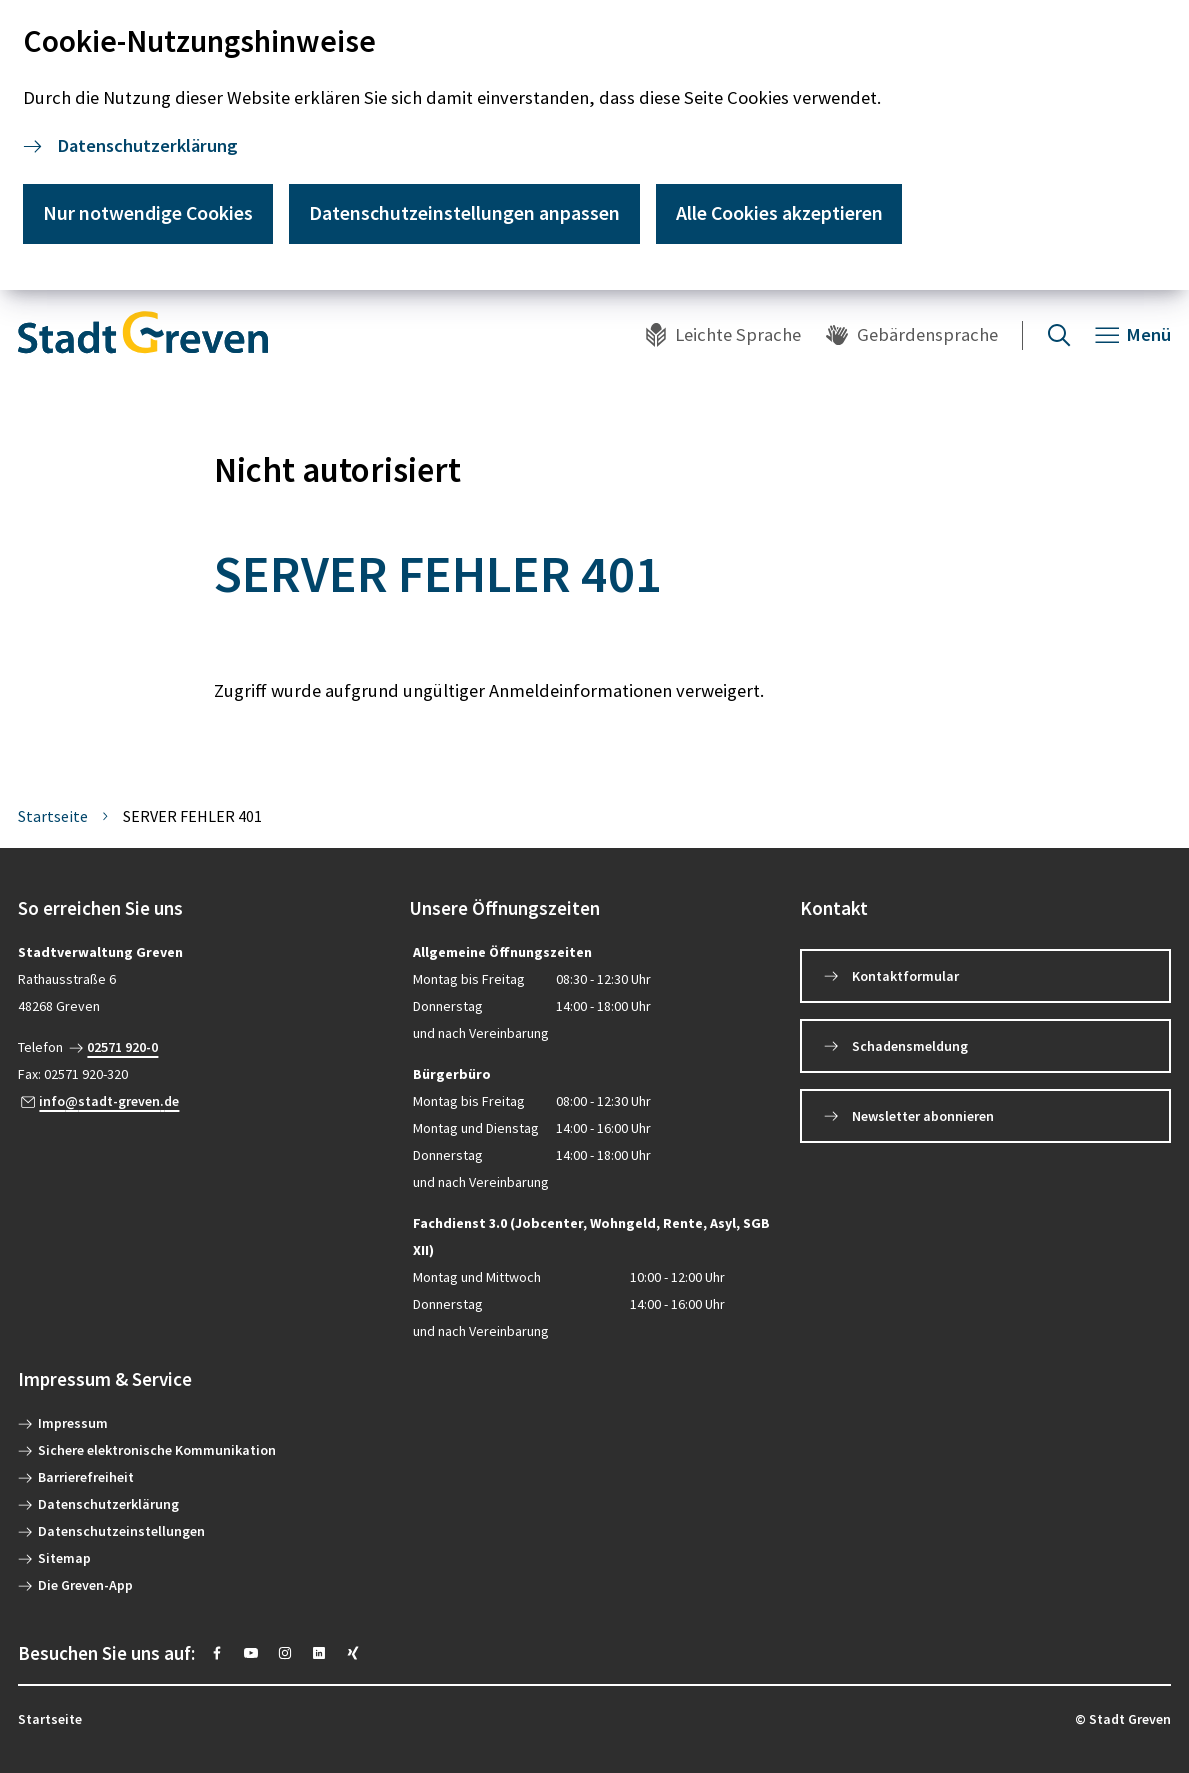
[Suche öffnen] (1059, 335)
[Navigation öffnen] (1133, 335)
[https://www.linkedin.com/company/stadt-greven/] (319, 1653)
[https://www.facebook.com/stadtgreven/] (217, 1653)
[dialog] (594, 145)
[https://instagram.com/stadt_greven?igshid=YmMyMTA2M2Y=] (285, 1653)
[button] (203, 908)
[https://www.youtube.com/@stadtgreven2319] (251, 1653)
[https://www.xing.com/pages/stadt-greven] (353, 1653)
